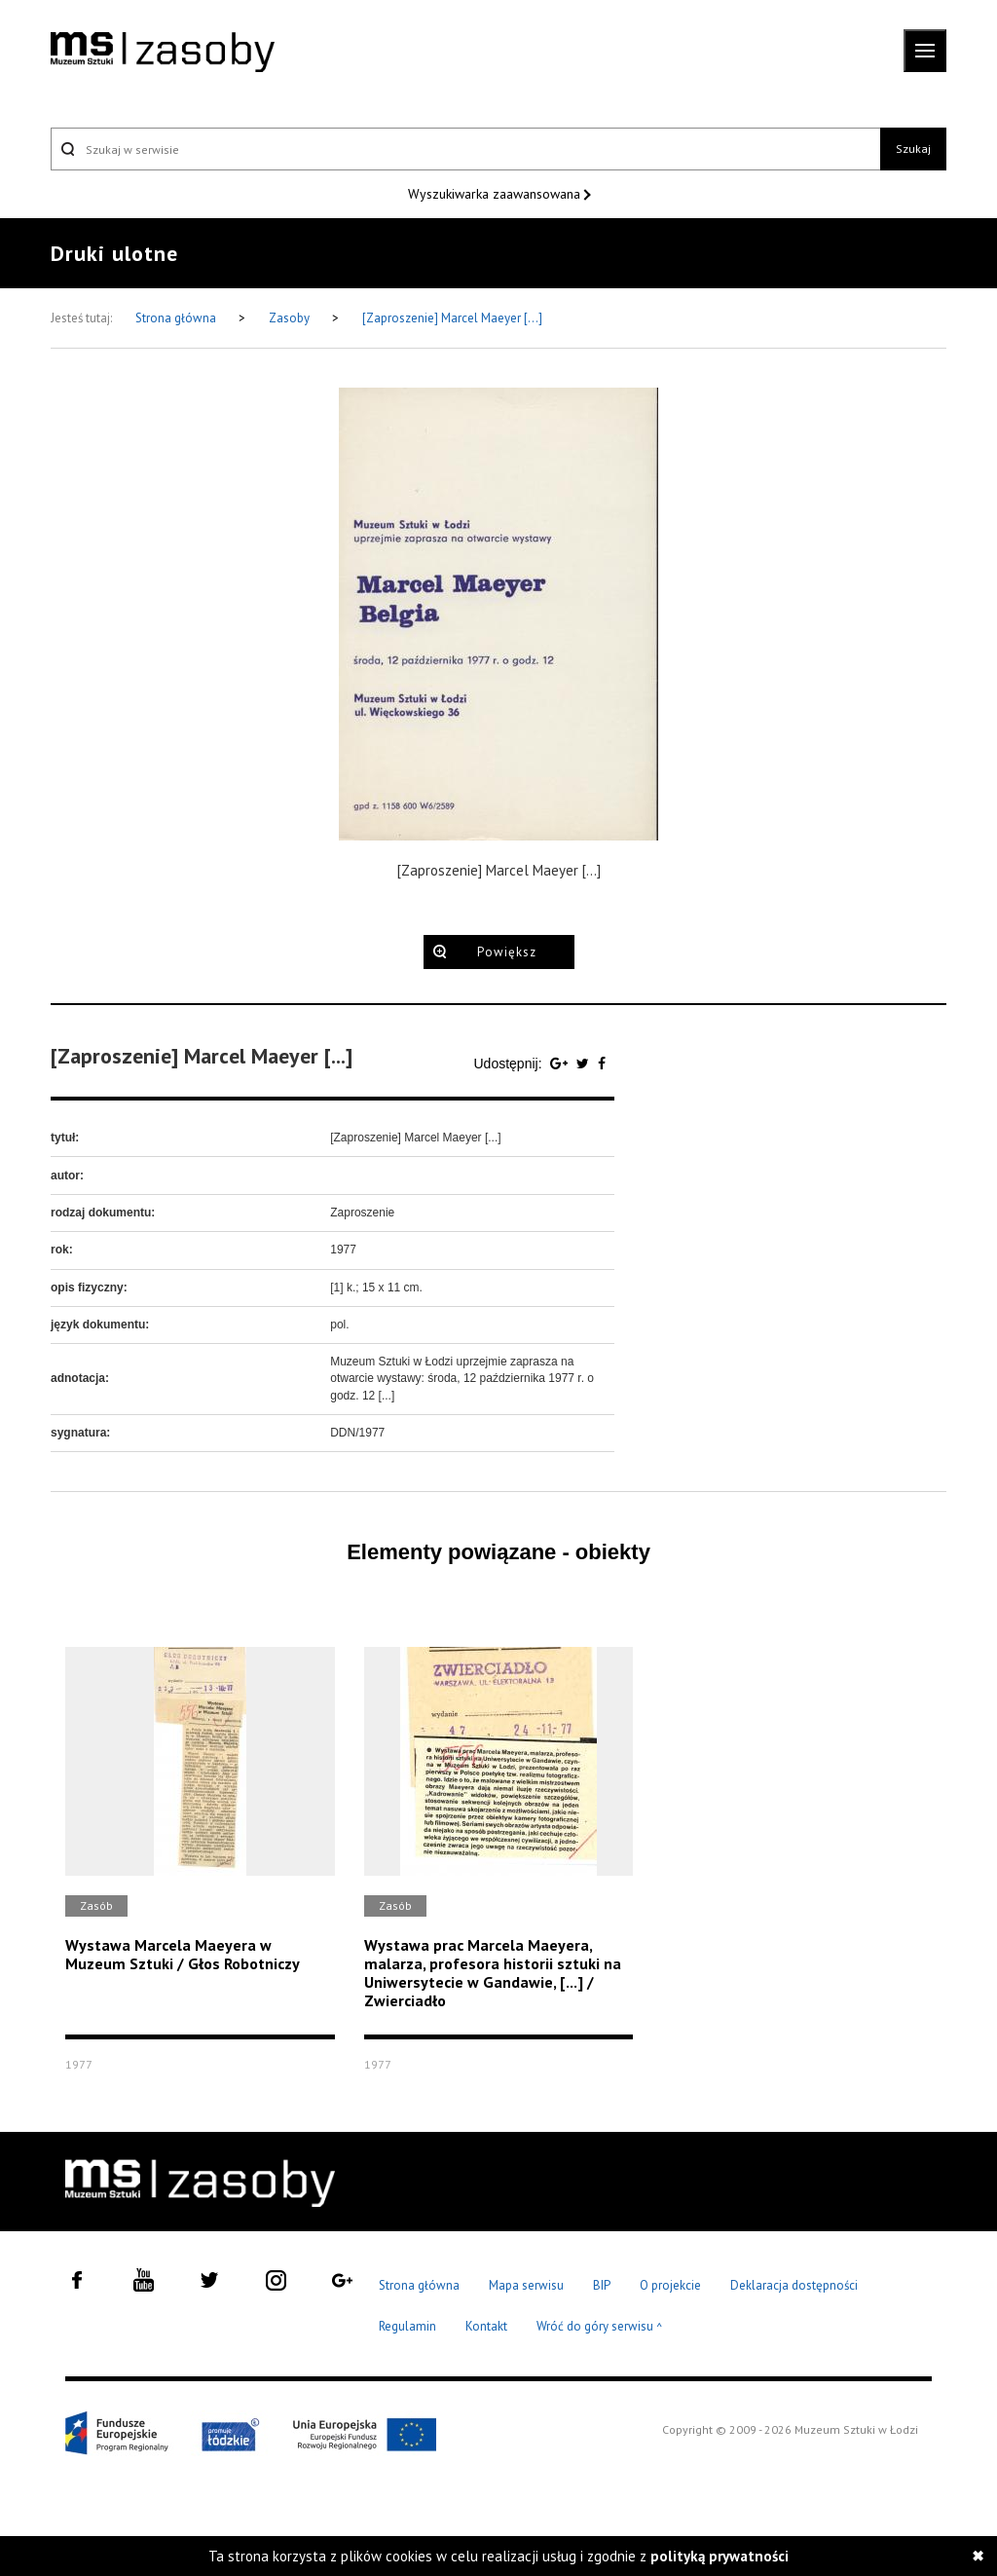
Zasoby (291, 318)
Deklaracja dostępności (794, 2285)
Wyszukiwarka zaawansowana (496, 194)
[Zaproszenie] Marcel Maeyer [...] (452, 318)
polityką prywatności (719, 2556)
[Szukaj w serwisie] (465, 149)
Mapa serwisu (526, 2285)
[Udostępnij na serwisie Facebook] (602, 1063)
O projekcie (670, 2285)
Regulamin (407, 2326)
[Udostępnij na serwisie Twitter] (584, 1063)
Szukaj (913, 148)
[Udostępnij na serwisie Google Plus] (561, 1063)
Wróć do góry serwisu (599, 2327)
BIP (601, 2285)
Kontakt (486, 2326)
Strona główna (177, 318)
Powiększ (506, 952)
